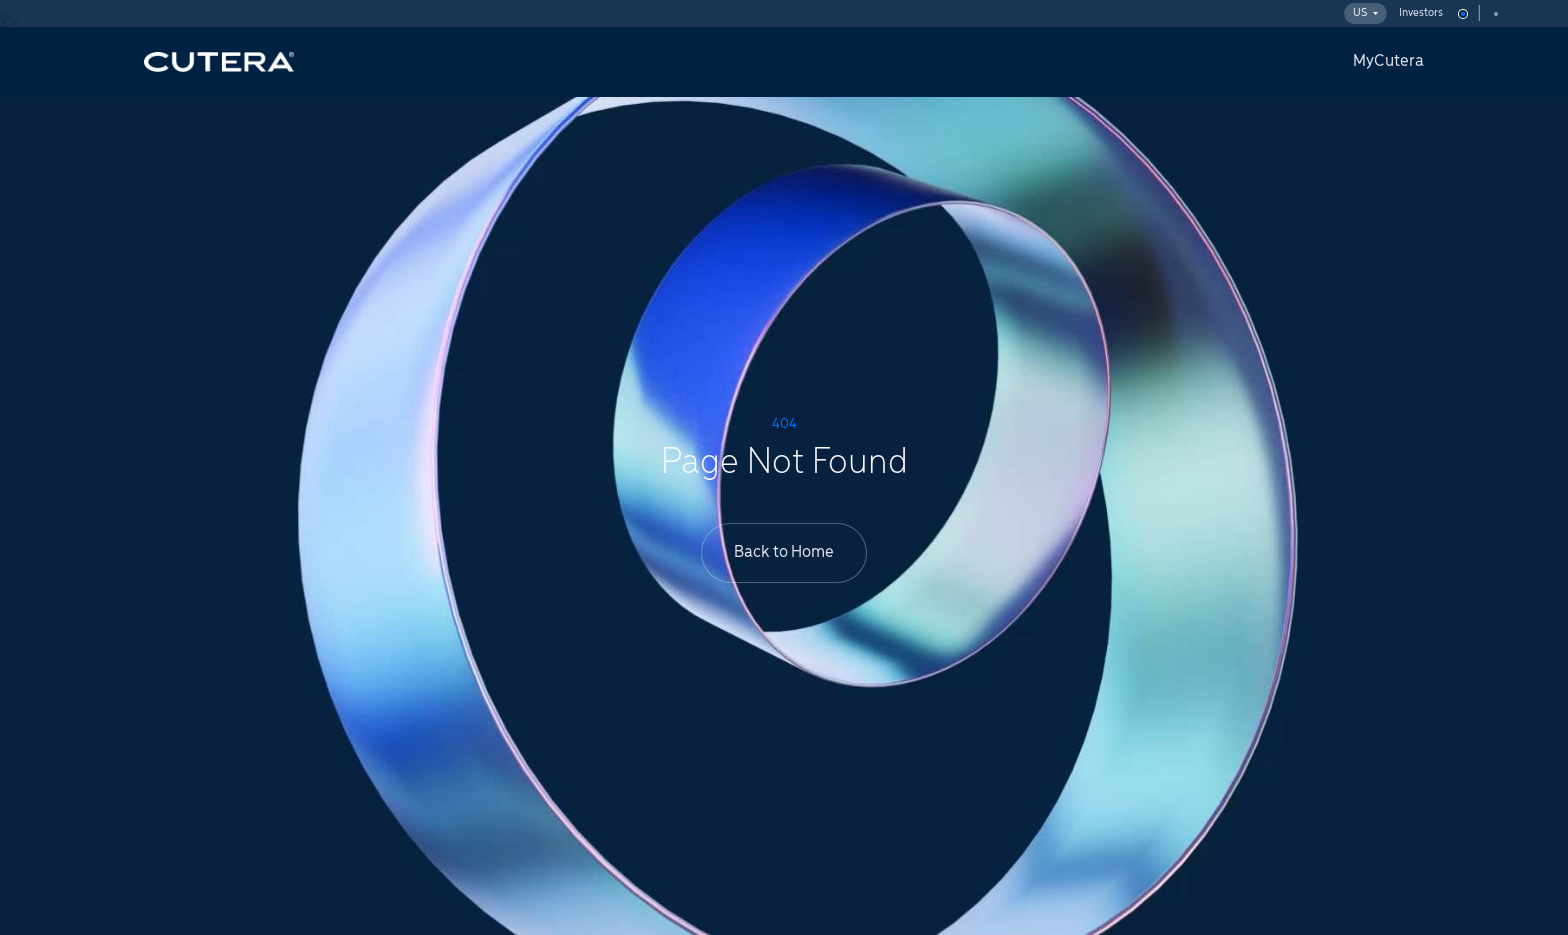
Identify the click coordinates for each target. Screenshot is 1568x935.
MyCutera (1388, 61)
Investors (1421, 13)
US (1365, 13)
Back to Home (784, 552)
